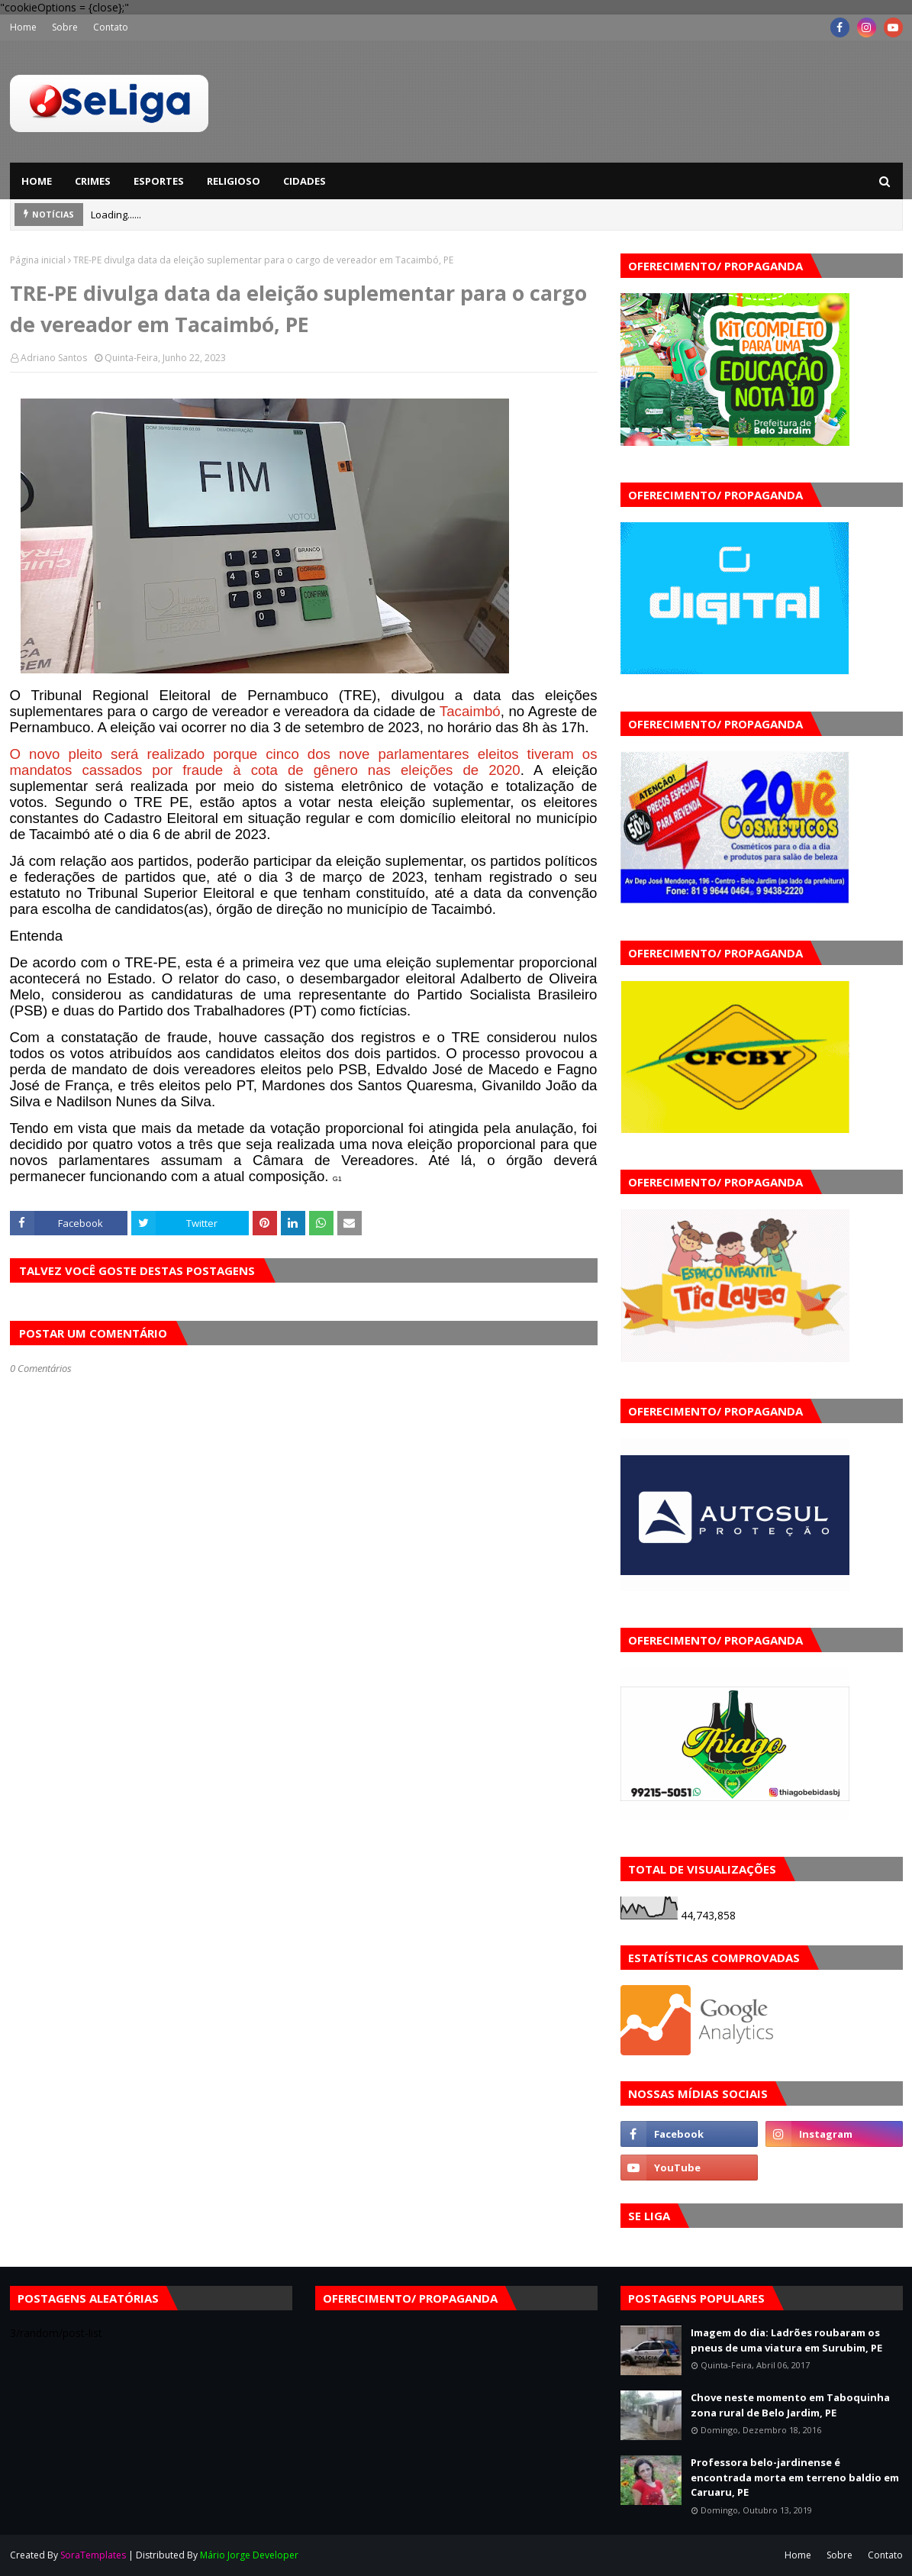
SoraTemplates (93, 2555)
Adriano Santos (54, 357)
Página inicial (38, 259)
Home (23, 27)
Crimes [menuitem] (93, 181)
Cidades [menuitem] (304, 181)
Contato (110, 27)
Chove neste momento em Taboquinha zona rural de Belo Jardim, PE (790, 2404)
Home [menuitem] (36, 181)
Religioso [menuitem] (233, 181)
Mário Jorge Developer (249, 2555)
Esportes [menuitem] (159, 181)
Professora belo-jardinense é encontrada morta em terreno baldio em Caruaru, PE (795, 2477)
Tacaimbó (470, 711)
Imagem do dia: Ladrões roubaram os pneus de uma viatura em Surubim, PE (786, 2340)
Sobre (65, 27)
